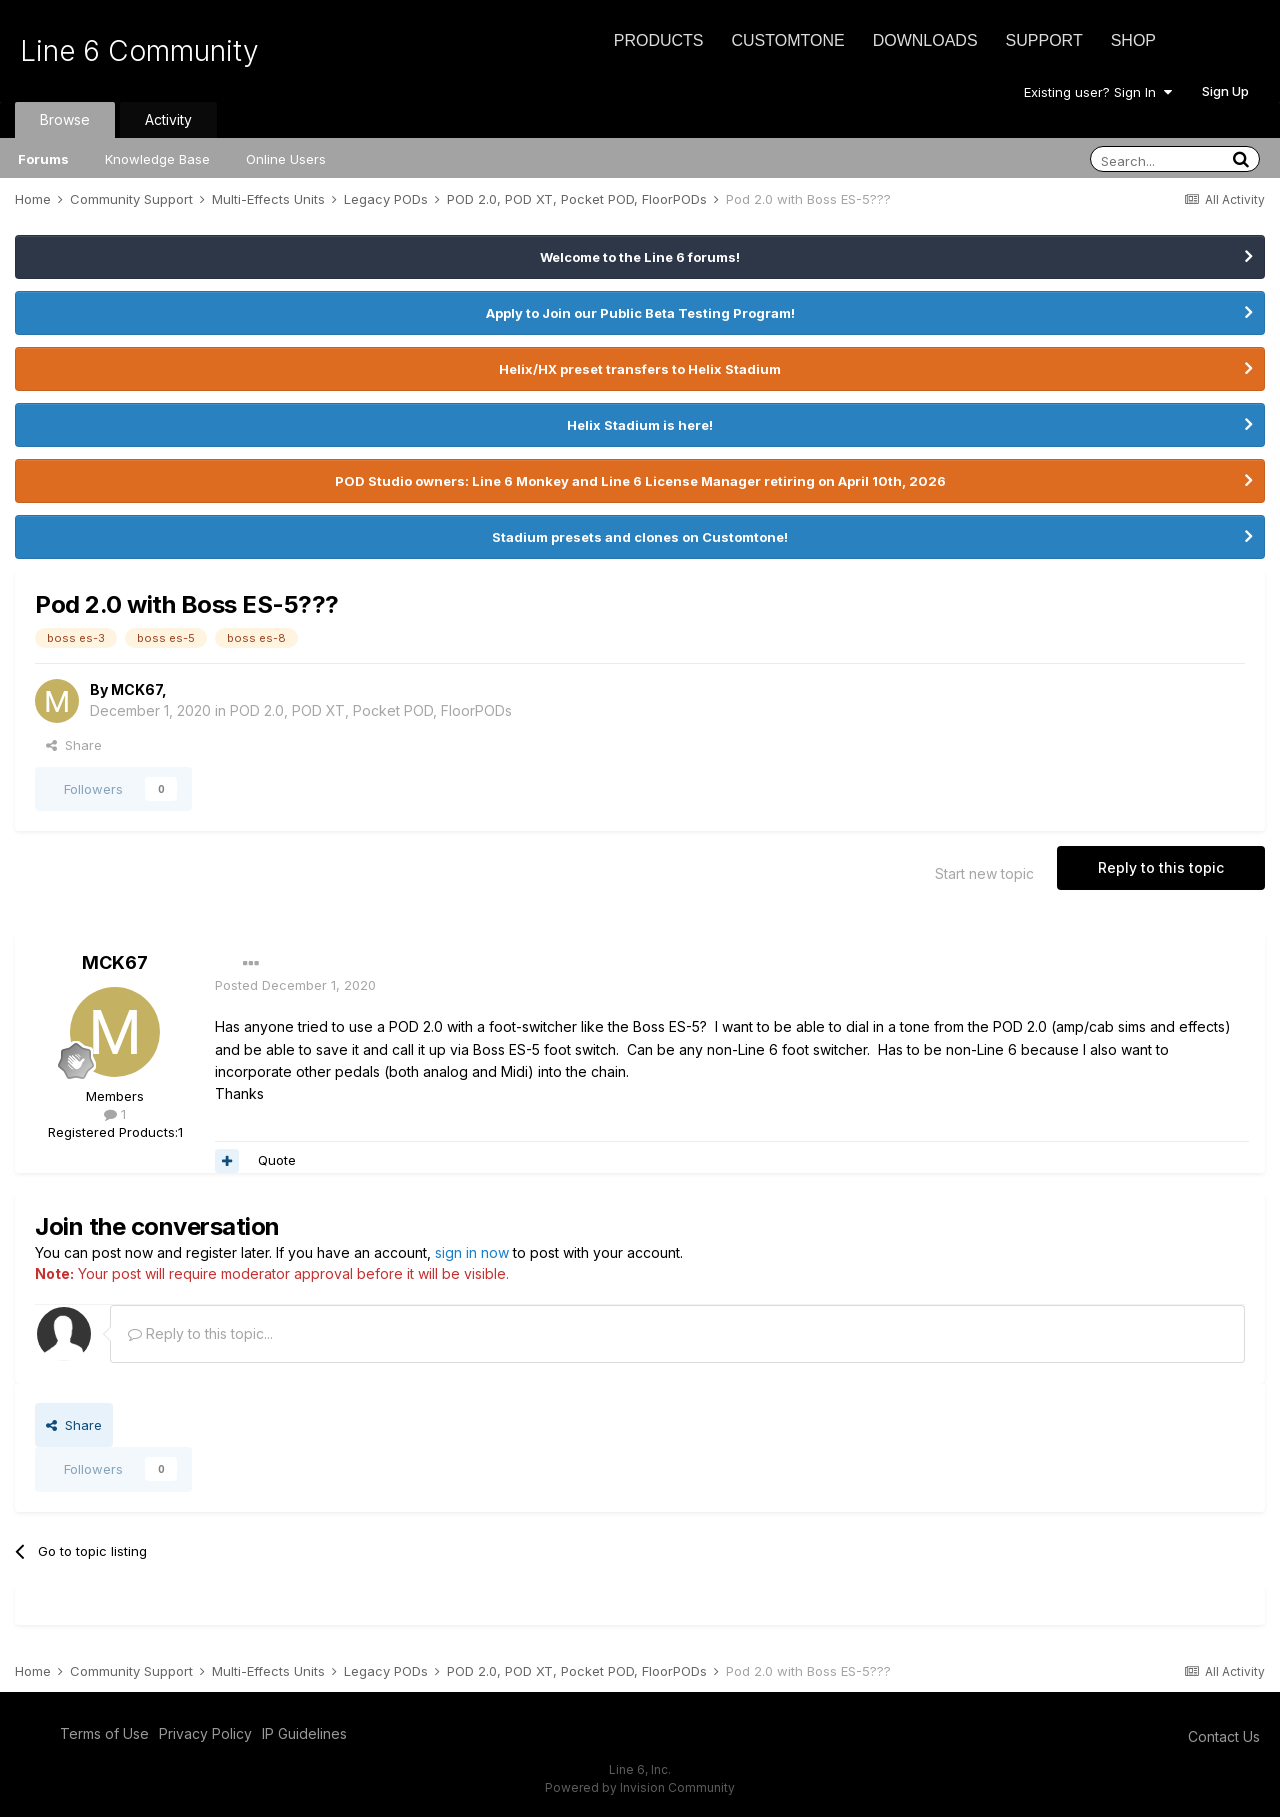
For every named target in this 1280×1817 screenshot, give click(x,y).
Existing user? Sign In (1098, 92)
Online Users (286, 159)
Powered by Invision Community (640, 1787)
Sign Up (1225, 91)
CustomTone (787, 40)
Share (74, 745)
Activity (168, 119)
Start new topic (984, 873)
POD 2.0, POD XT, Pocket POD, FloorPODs (371, 710)
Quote (277, 1160)
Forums (43, 159)
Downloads (925, 40)
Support (1044, 40)
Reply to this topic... (200, 1333)
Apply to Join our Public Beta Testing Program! (640, 313)
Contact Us (1224, 1736)
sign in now (472, 1252)
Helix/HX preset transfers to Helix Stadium (640, 369)
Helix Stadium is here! (640, 425)
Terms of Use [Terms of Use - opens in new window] (104, 1733)
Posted (295, 985)
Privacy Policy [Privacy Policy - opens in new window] (205, 1733)
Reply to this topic (1161, 867)
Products (659, 40)
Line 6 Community (139, 51)
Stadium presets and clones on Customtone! (640, 537)
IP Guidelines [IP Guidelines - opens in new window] (304, 1733)
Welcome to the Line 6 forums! (640, 257)
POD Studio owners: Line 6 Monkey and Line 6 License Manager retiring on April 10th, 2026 (640, 481)
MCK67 (136, 689)
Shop (1133, 40)
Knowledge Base (157, 159)
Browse (65, 119)
